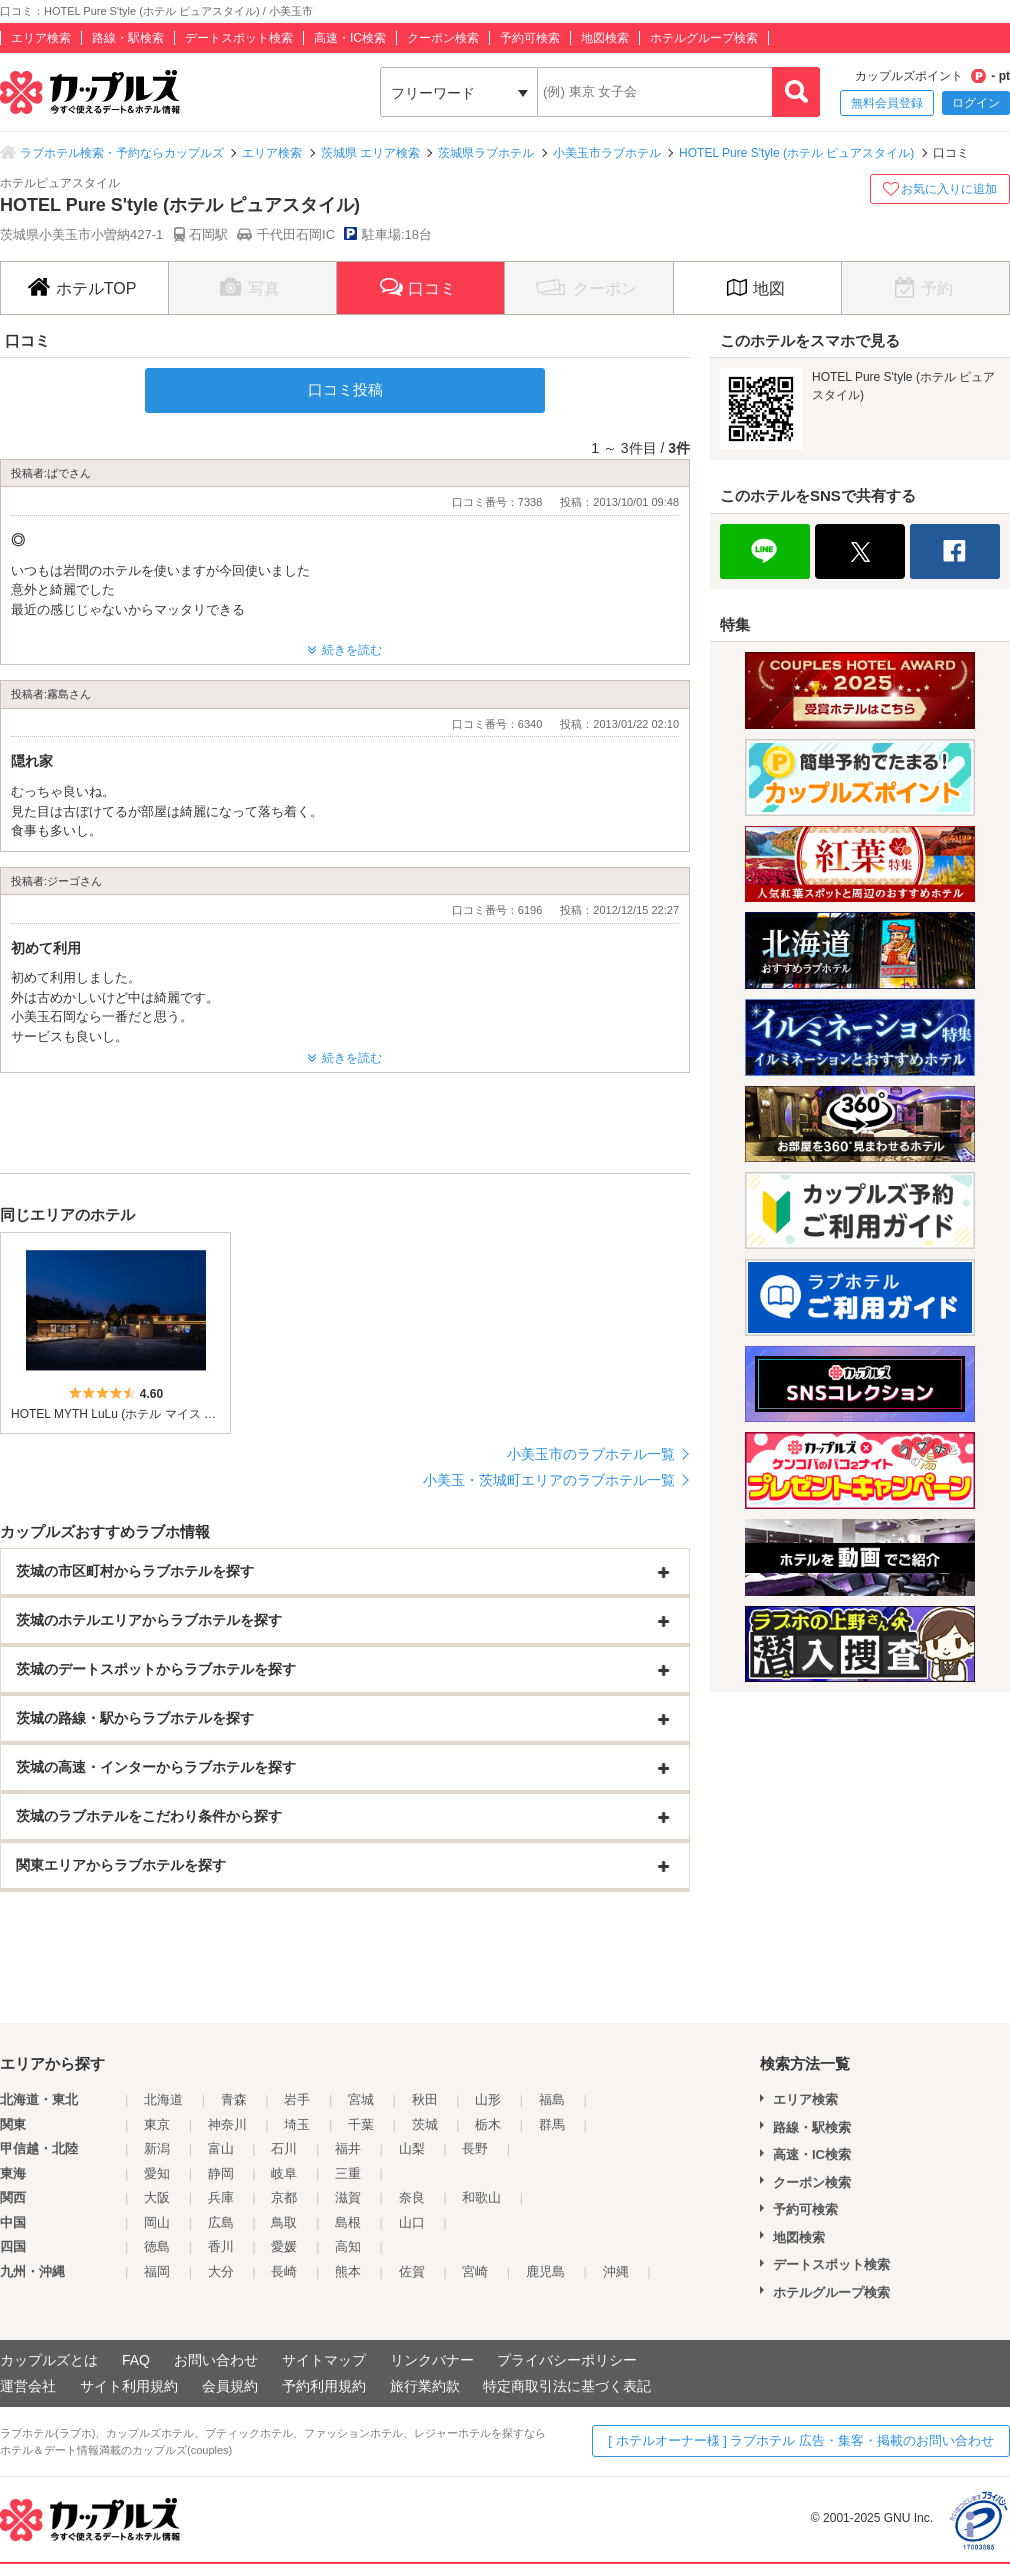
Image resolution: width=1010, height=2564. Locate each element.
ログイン (976, 103)
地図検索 (605, 38)
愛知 (157, 2173)
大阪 (157, 2197)
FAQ (136, 2360)
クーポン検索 (443, 38)
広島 (221, 2222)
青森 (234, 2099)
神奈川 (227, 2124)
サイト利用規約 (129, 2386)
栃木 (488, 2124)
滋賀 (348, 2197)
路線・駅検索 (128, 38)
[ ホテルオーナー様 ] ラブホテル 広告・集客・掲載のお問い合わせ (801, 2440)
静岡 (221, 2173)
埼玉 (297, 2124)
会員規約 (230, 2386)
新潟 (157, 2148)
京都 (284, 2197)
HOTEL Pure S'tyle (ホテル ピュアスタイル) (796, 153)
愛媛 (284, 2246)
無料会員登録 (887, 103)
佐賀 (412, 2271)
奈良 (412, 2197)
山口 (412, 2222)
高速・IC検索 (350, 38)
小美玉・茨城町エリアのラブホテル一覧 (549, 1480)
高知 (348, 2246)
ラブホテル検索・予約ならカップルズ (122, 153)
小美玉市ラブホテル (607, 153)
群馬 (552, 2124)
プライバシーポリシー (567, 2360)
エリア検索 (41, 38)
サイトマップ (324, 2360)
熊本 (348, 2271)
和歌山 (481, 2197)
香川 (221, 2246)
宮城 (361, 2099)
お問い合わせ (216, 2360)
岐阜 (284, 2173)
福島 (552, 2099)
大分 (221, 2271)
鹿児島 (545, 2271)
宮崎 (475, 2271)
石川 (284, 2148)
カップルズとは (49, 2360)
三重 (348, 2173)
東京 (157, 2124)
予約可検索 (530, 38)
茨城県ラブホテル (486, 153)
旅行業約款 (425, 2386)
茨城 (425, 2124)
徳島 (157, 2246)
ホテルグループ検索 (704, 38)
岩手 (297, 2099)
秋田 (425, 2099)
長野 (475, 2148)
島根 (348, 2222)
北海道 (163, 2099)
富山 (221, 2148)
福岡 (157, 2271)
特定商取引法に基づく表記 (567, 2386)
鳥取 (284, 2222)
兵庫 (221, 2197)
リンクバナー (432, 2360)
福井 (348, 2148)
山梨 (412, 2148)
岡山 (157, 2222)
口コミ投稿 (345, 389)
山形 (488, 2099)
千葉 (361, 2124)
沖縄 (616, 2271)
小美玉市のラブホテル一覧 (591, 1454)
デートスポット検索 (239, 38)
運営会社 (28, 2386)
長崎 (284, 2271)
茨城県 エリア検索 (370, 153)
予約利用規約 (324, 2386)
